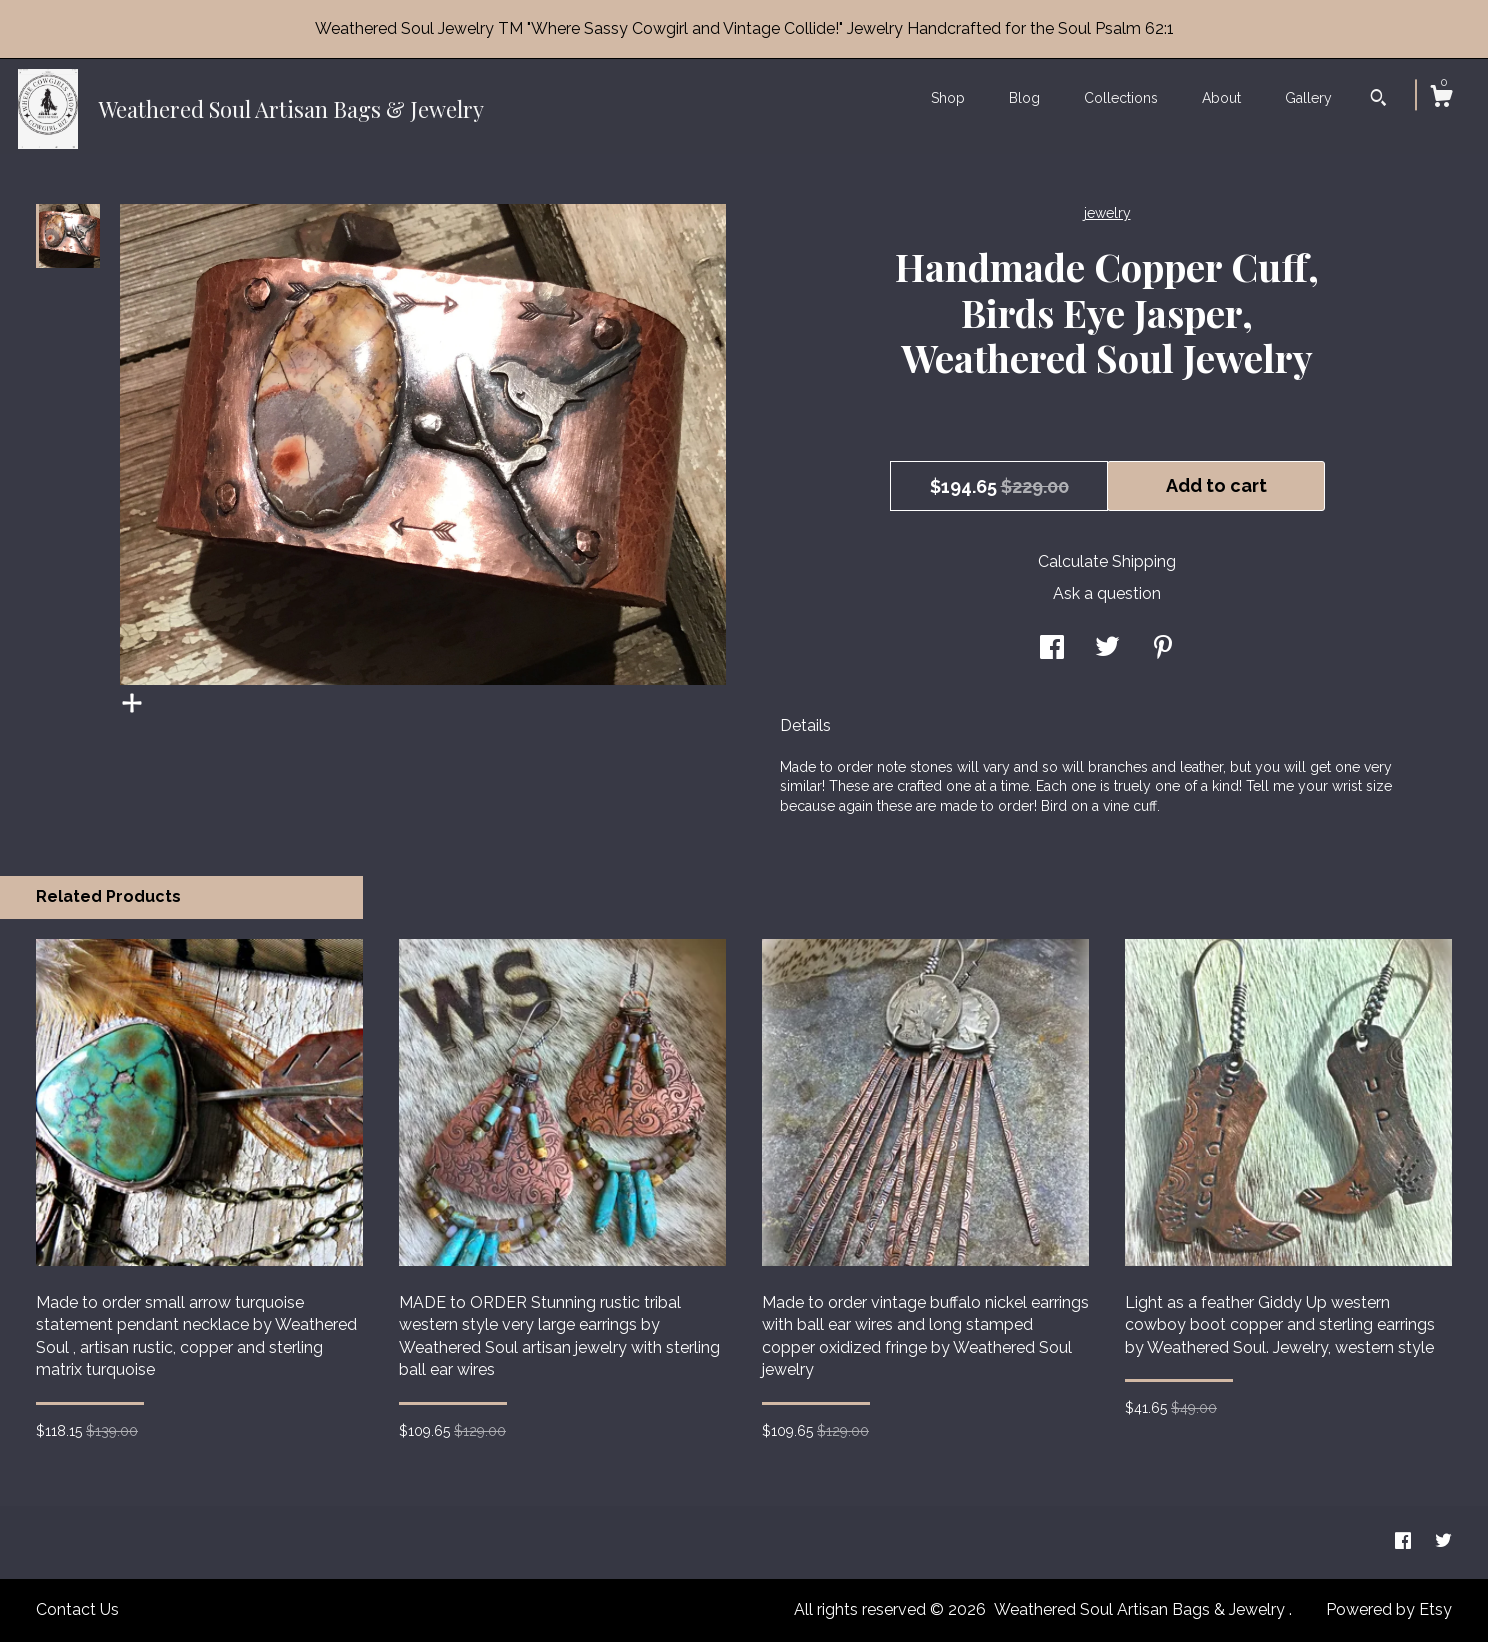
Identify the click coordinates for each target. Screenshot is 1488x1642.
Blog (1024, 98)
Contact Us (77, 1609)
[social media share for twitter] (1107, 649)
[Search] (1378, 100)
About (1221, 98)
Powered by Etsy (1389, 1609)
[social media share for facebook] (1052, 649)
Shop (948, 98)
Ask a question (1107, 593)
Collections (1121, 98)
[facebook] (1405, 1541)
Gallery (1308, 98)
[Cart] (1441, 99)
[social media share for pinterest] (1163, 649)
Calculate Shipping (1107, 561)
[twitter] (1443, 1541)
